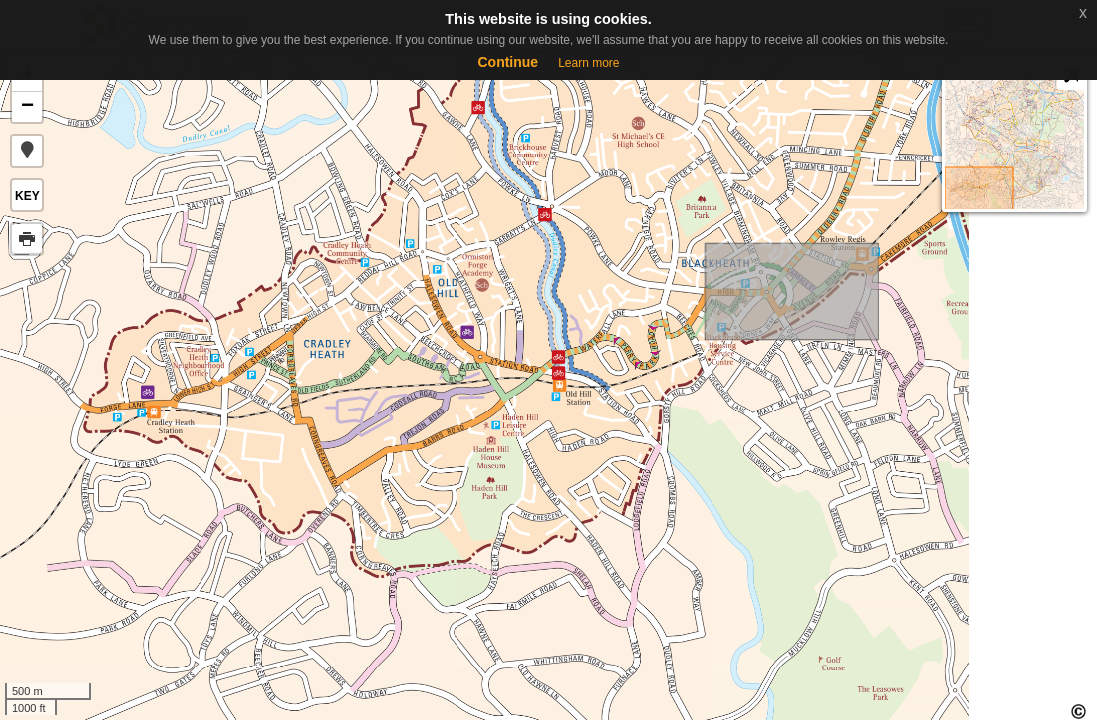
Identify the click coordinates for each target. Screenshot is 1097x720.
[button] (27, 151)
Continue (507, 62)
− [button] (27, 107)
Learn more (588, 63)
